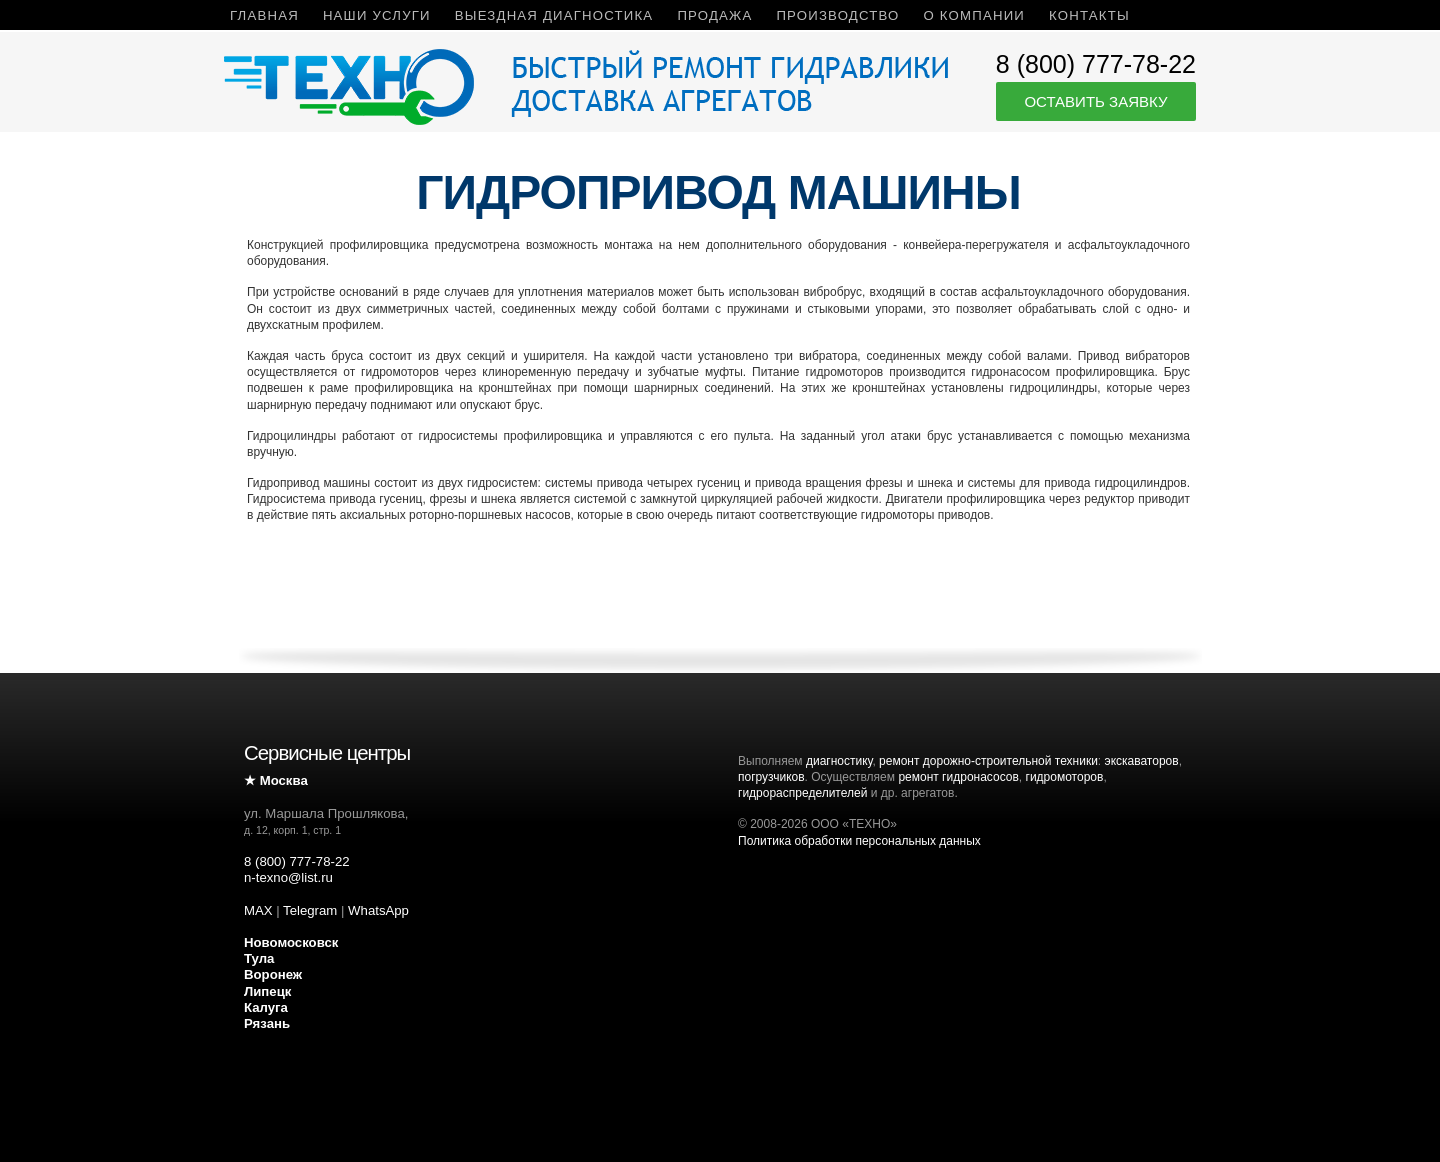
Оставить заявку (1095, 101)
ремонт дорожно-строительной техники (988, 761)
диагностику (839, 761)
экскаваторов (1142, 761)
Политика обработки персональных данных (859, 841)
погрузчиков (771, 777)
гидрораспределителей (802, 793)
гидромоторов (1065, 777)
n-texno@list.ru (288, 877)
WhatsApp (378, 910)
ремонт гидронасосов (958, 777)
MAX (258, 910)
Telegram (310, 910)
